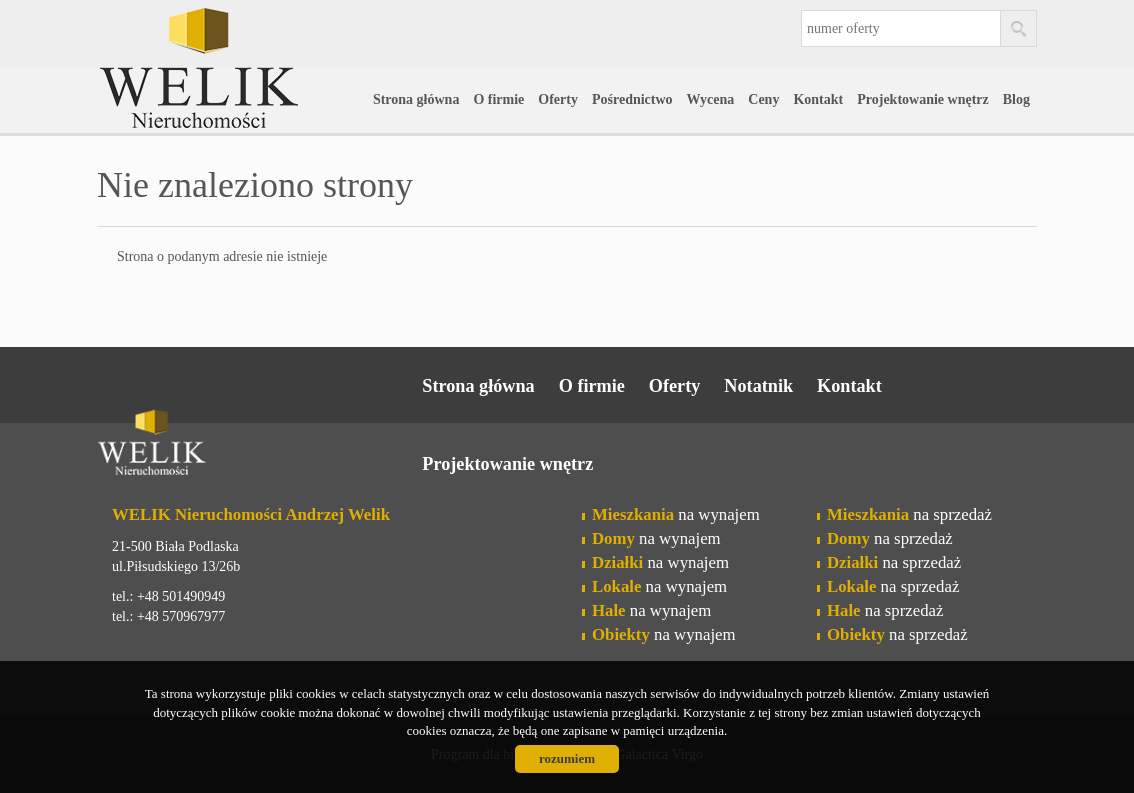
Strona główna (416, 99)
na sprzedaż (909, 514)
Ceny (763, 99)
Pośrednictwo (632, 99)
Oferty (558, 99)
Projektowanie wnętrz (923, 99)
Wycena (711, 99)
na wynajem (676, 514)
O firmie (498, 99)
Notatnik (758, 386)
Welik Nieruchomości (252, 446)
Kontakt (818, 99)
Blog (1016, 99)
